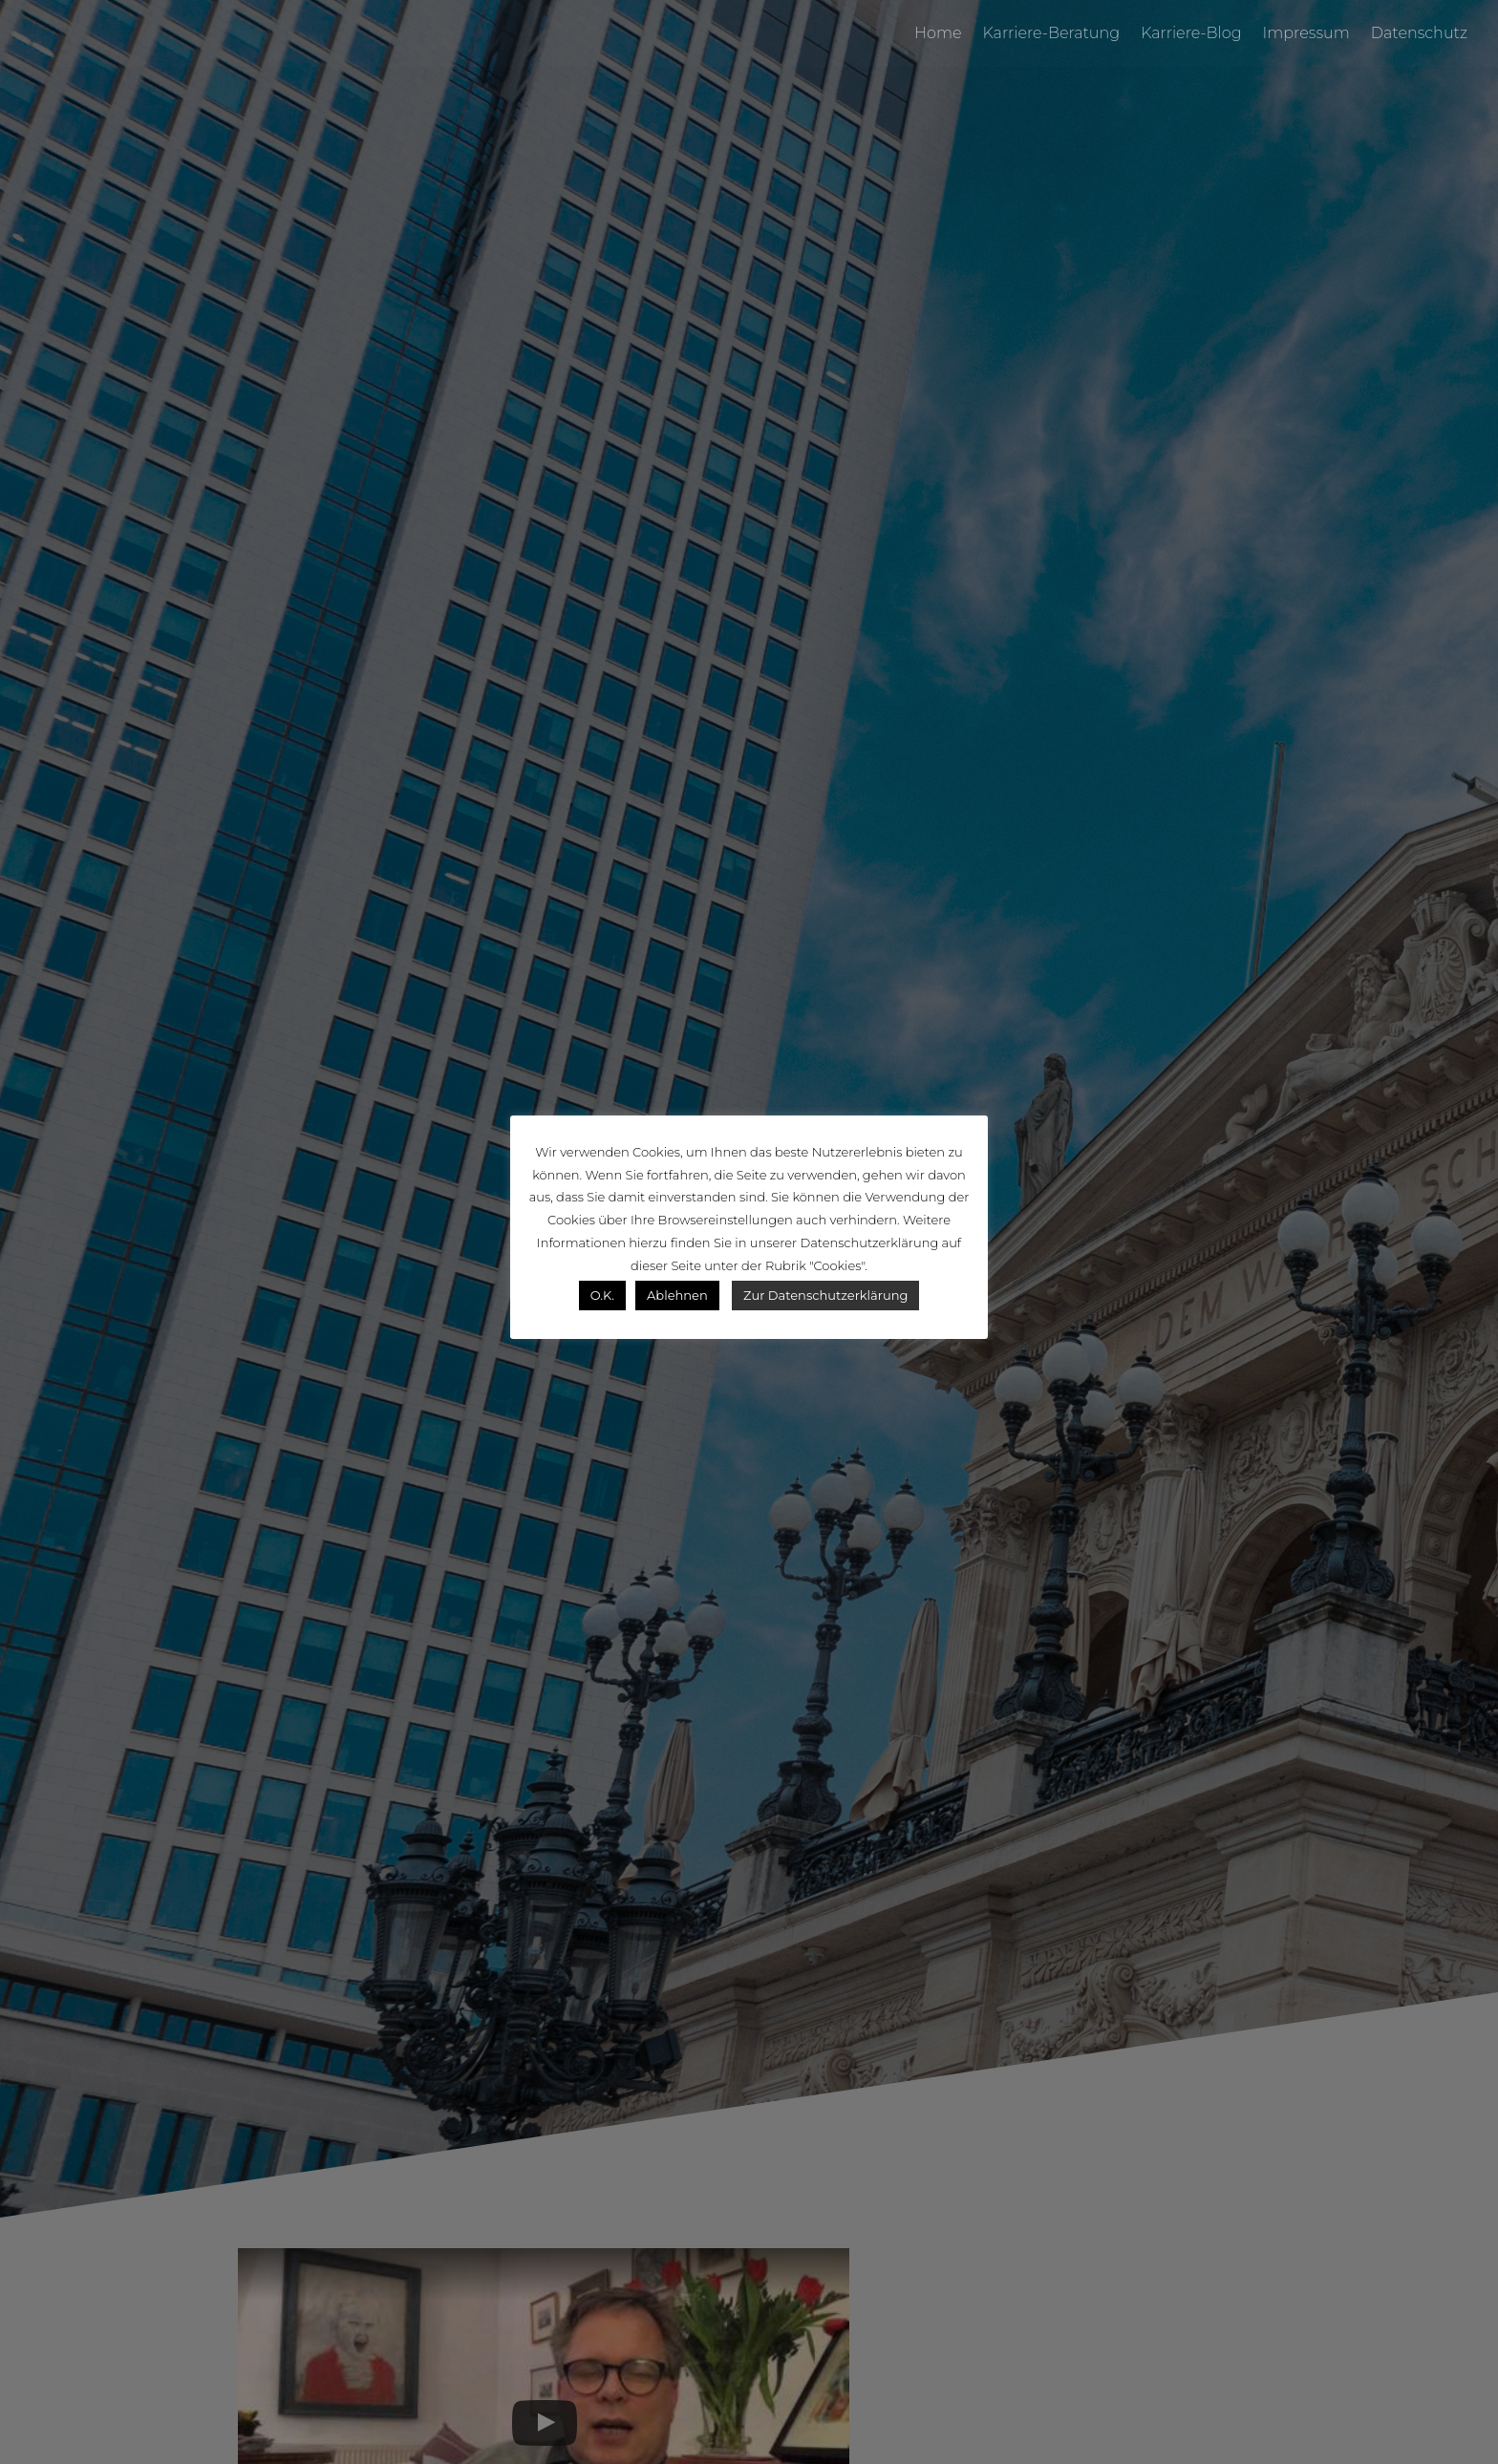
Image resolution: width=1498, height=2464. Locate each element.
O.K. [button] (602, 1295)
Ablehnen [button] (677, 1295)
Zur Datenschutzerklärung (825, 1295)
